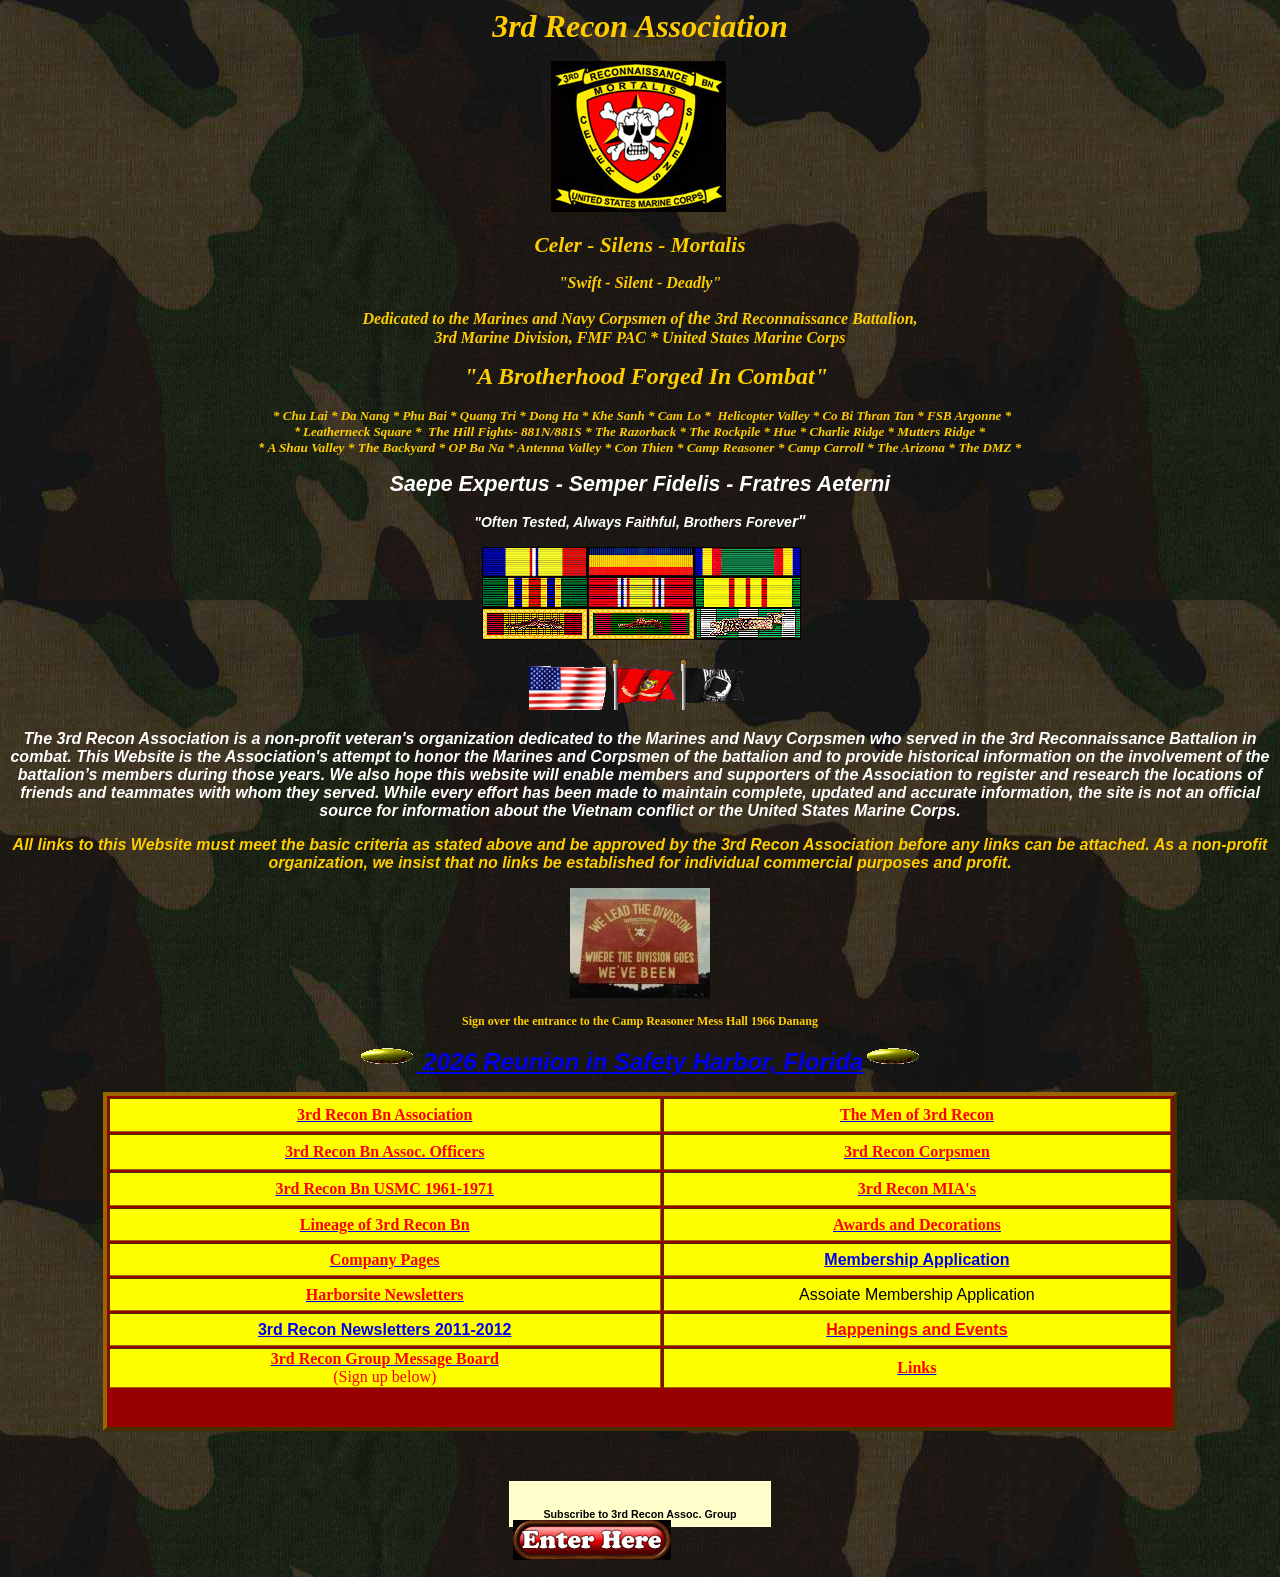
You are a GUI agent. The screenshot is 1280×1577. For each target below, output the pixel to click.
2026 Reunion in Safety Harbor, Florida (643, 1061)
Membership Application (916, 1259)
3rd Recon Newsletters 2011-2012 (384, 1329)
